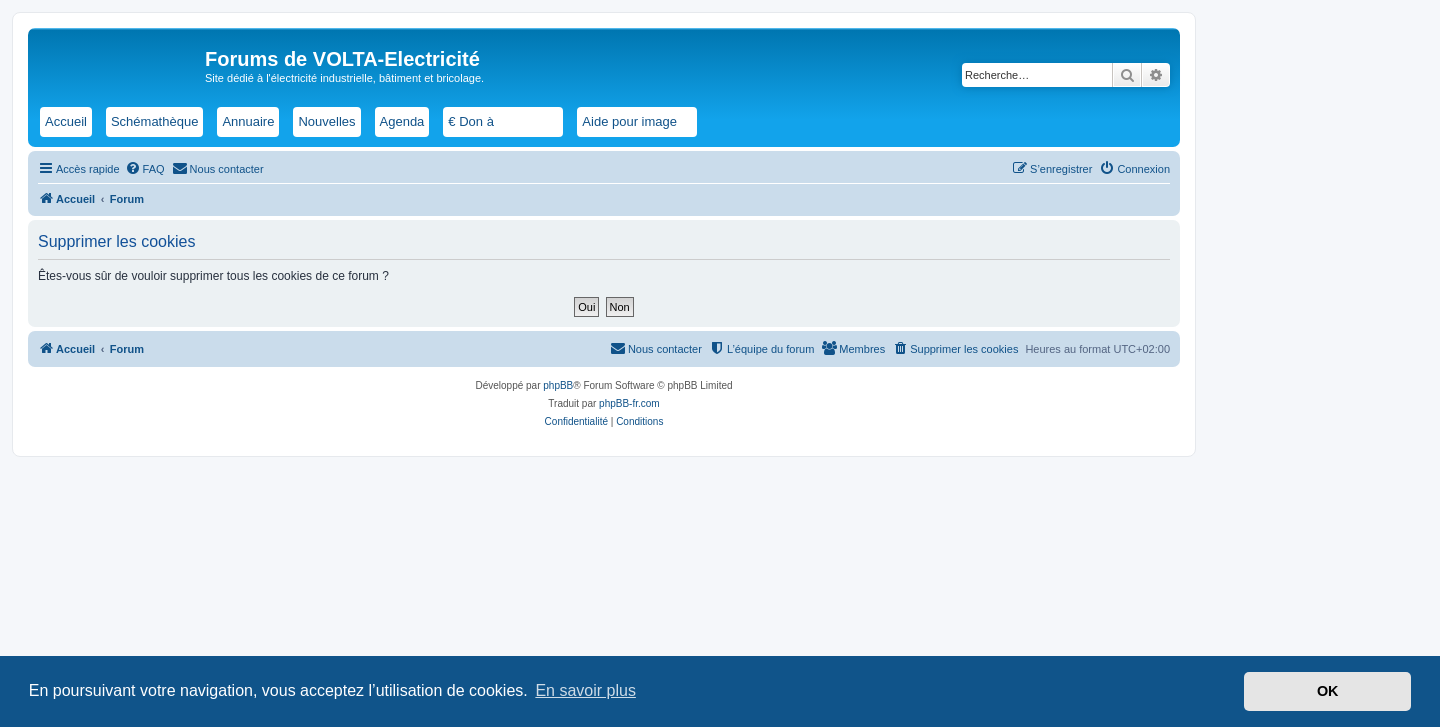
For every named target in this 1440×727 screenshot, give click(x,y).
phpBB (558, 385)
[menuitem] (145, 169)
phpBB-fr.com (629, 403)
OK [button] (1328, 691)
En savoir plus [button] (585, 690)
